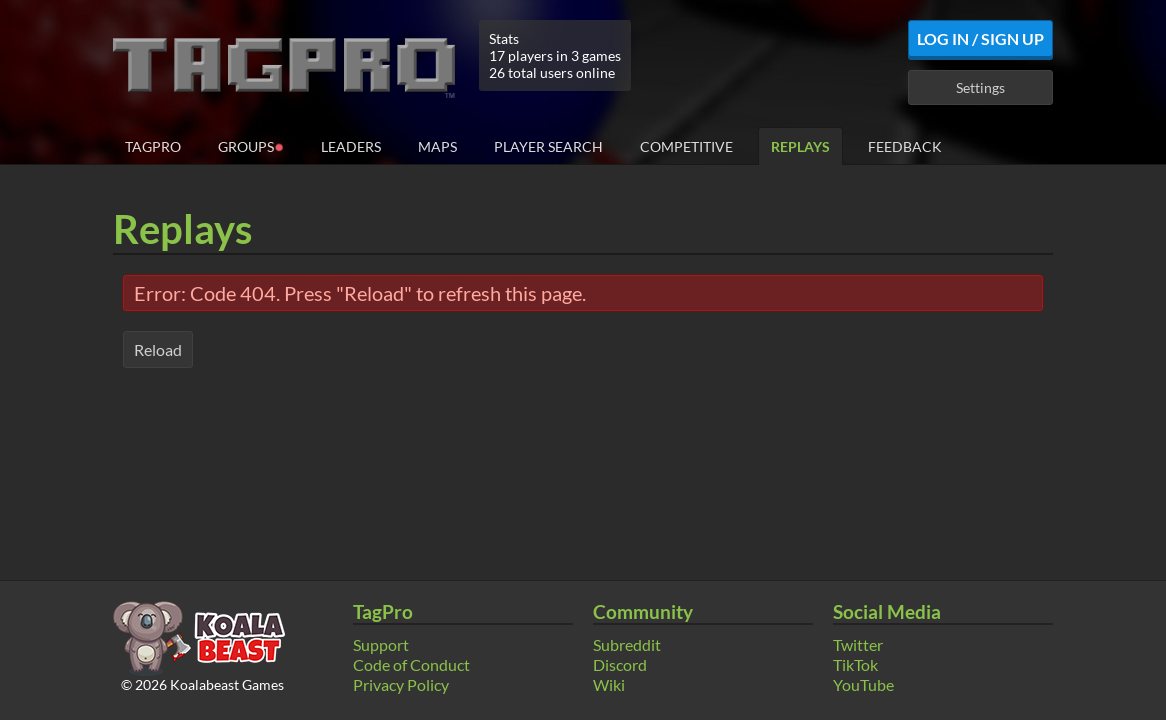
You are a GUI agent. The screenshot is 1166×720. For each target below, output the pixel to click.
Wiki (609, 684)
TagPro (153, 146)
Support (381, 644)
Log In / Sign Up (980, 38)
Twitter (858, 644)
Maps (437, 146)
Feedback (905, 146)
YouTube (863, 684)
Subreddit (627, 644)
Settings (980, 87)
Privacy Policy (401, 684)
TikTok (855, 664)
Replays (800, 146)
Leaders (351, 146)
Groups (251, 145)
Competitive (686, 146)
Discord (620, 664)
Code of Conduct (411, 664)
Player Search (548, 146)
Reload (158, 349)
